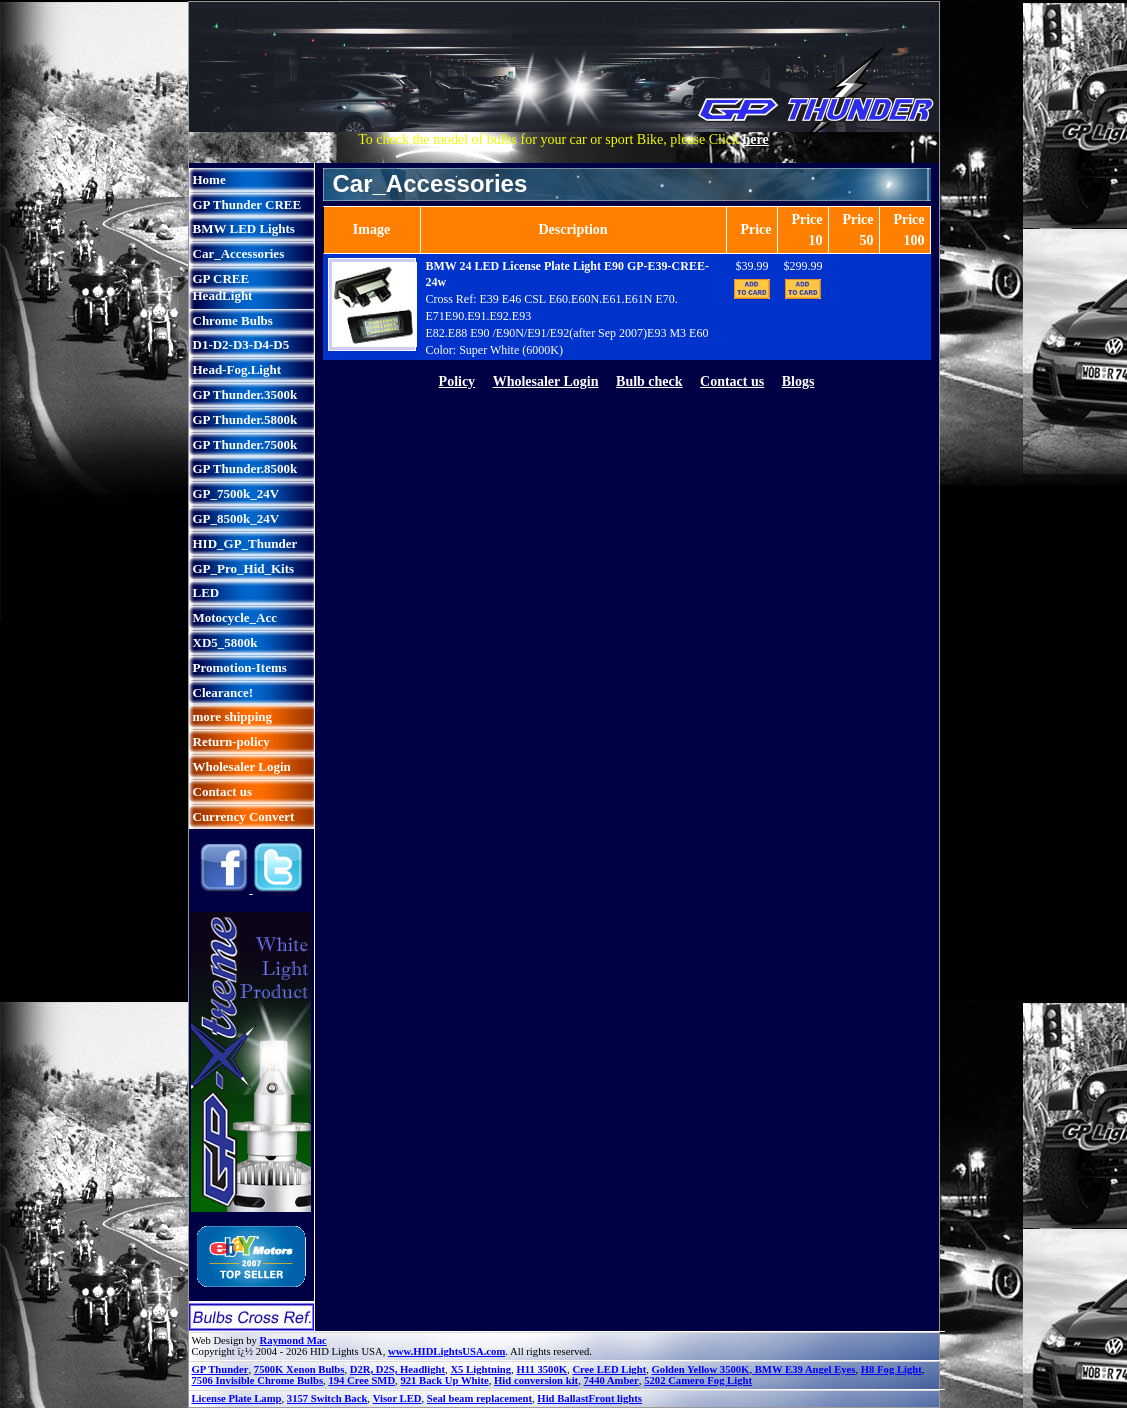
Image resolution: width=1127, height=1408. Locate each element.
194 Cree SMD (361, 1380)
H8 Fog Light (891, 1369)
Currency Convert (244, 816)
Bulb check (649, 381)
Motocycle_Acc (235, 617)
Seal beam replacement (479, 1398)
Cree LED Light (609, 1369)
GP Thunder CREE (247, 204)
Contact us (223, 791)
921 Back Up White (444, 1380)
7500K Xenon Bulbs (299, 1369)
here (756, 139)
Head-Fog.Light (237, 369)
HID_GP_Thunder (245, 543)
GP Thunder (220, 1369)
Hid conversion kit (536, 1380)
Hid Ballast (562, 1398)
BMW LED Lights (244, 228)
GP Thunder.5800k (245, 419)
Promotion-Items (240, 667)
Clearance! (223, 692)
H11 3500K (541, 1369)
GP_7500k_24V (236, 493)
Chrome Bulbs (233, 320)
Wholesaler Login (242, 766)
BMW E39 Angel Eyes (803, 1369)
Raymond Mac (293, 1340)
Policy (457, 381)
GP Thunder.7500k (245, 444)
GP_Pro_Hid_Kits (244, 568)
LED (206, 592)
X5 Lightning (480, 1369)
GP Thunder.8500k (245, 468)
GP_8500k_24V (236, 518)
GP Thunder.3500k (245, 394)
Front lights (615, 1398)
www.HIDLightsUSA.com (446, 1351)
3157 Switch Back (327, 1398)
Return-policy (231, 741)
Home (209, 179)
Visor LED (397, 1398)
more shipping (233, 716)
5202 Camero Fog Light (698, 1380)
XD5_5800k (225, 642)
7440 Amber (610, 1380)
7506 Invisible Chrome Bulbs (258, 1380)
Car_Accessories (239, 253)
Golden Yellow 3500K (701, 1369)
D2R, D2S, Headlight (397, 1369)
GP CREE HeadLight (223, 287)
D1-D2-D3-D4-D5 (241, 344)
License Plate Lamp (237, 1398)
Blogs (798, 381)
